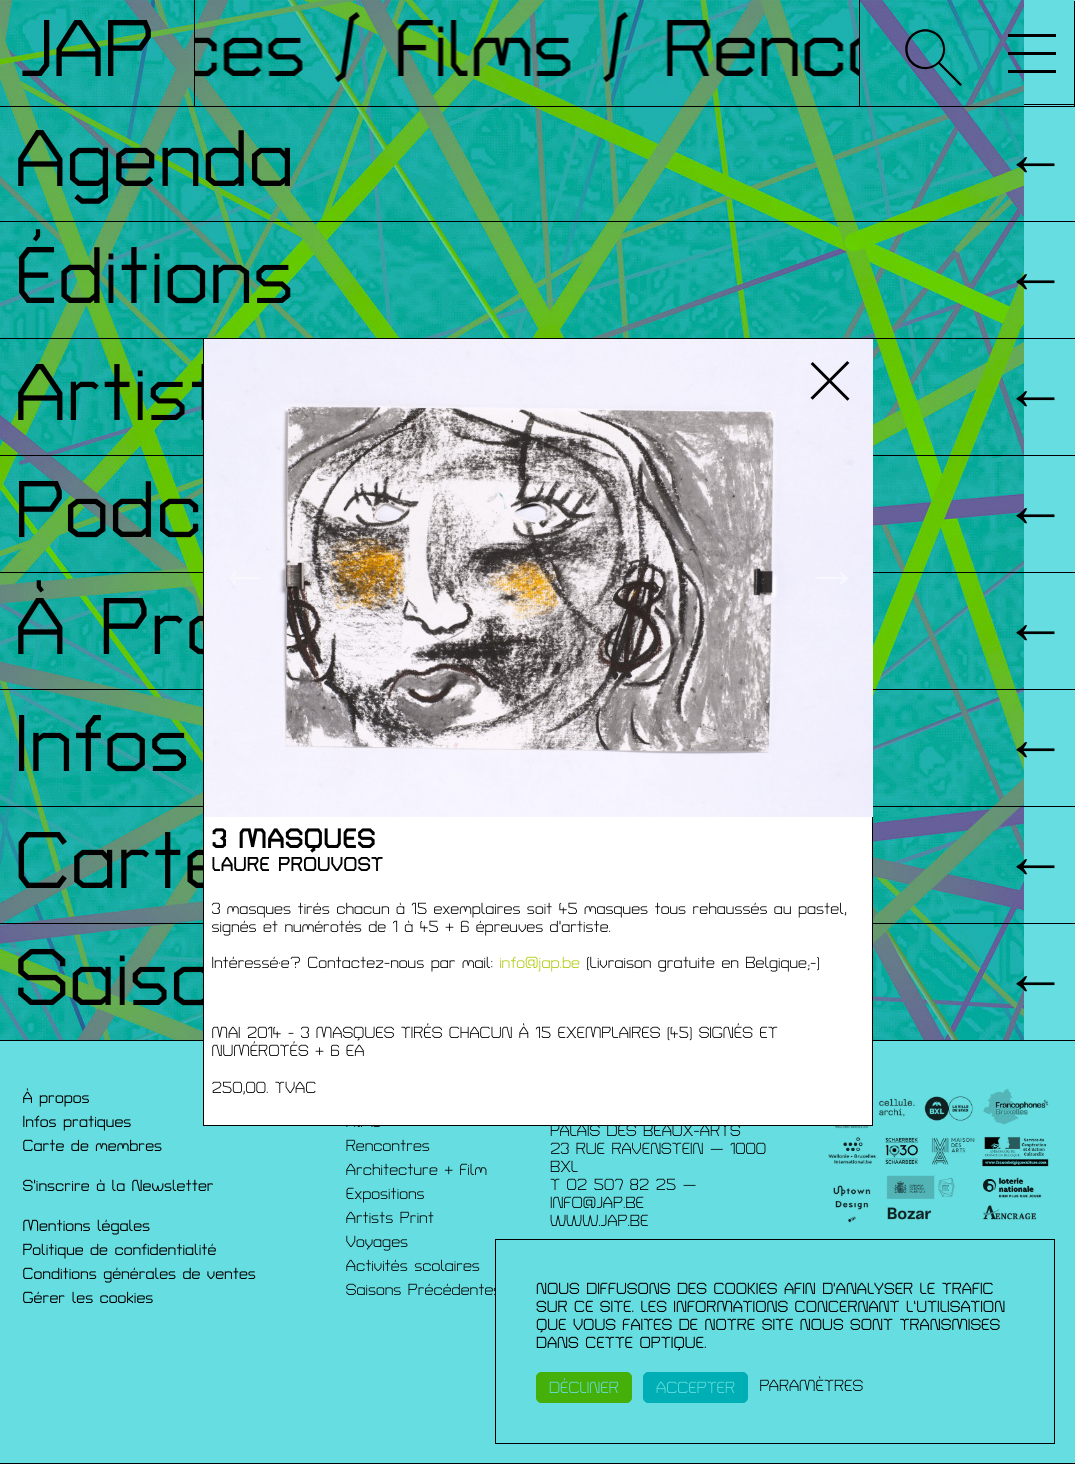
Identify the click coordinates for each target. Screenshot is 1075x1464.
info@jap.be (539, 963)
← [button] (243, 578)
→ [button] (832, 578)
